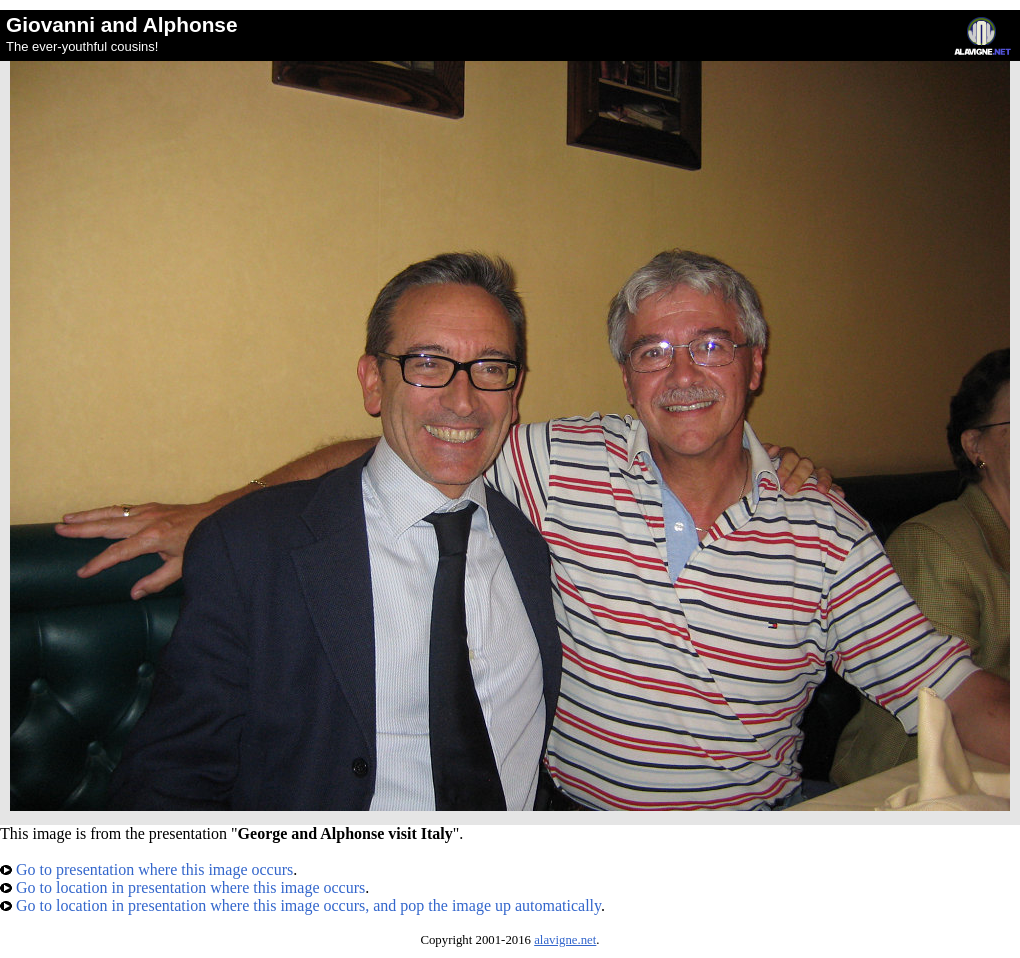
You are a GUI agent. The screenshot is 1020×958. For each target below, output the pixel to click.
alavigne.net (565, 940)
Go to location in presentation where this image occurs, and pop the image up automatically (300, 905)
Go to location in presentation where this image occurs (182, 887)
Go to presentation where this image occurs (146, 869)
